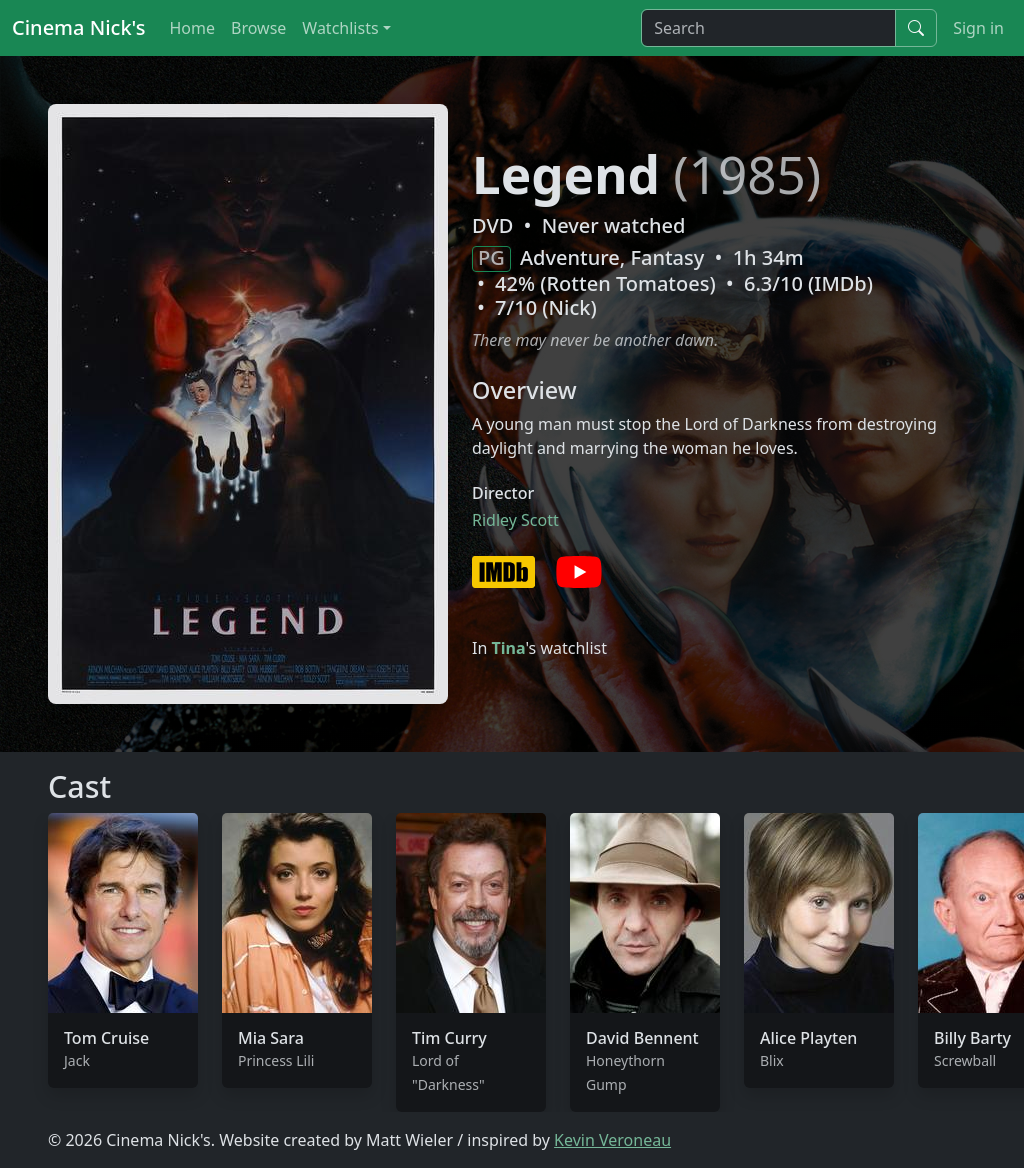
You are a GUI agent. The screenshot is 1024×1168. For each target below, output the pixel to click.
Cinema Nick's (78, 27)
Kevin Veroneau (612, 1140)
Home (192, 28)
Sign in (978, 28)
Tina (508, 648)
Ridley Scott (515, 520)
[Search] (768, 28)
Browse (258, 28)
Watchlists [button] (340, 28)
